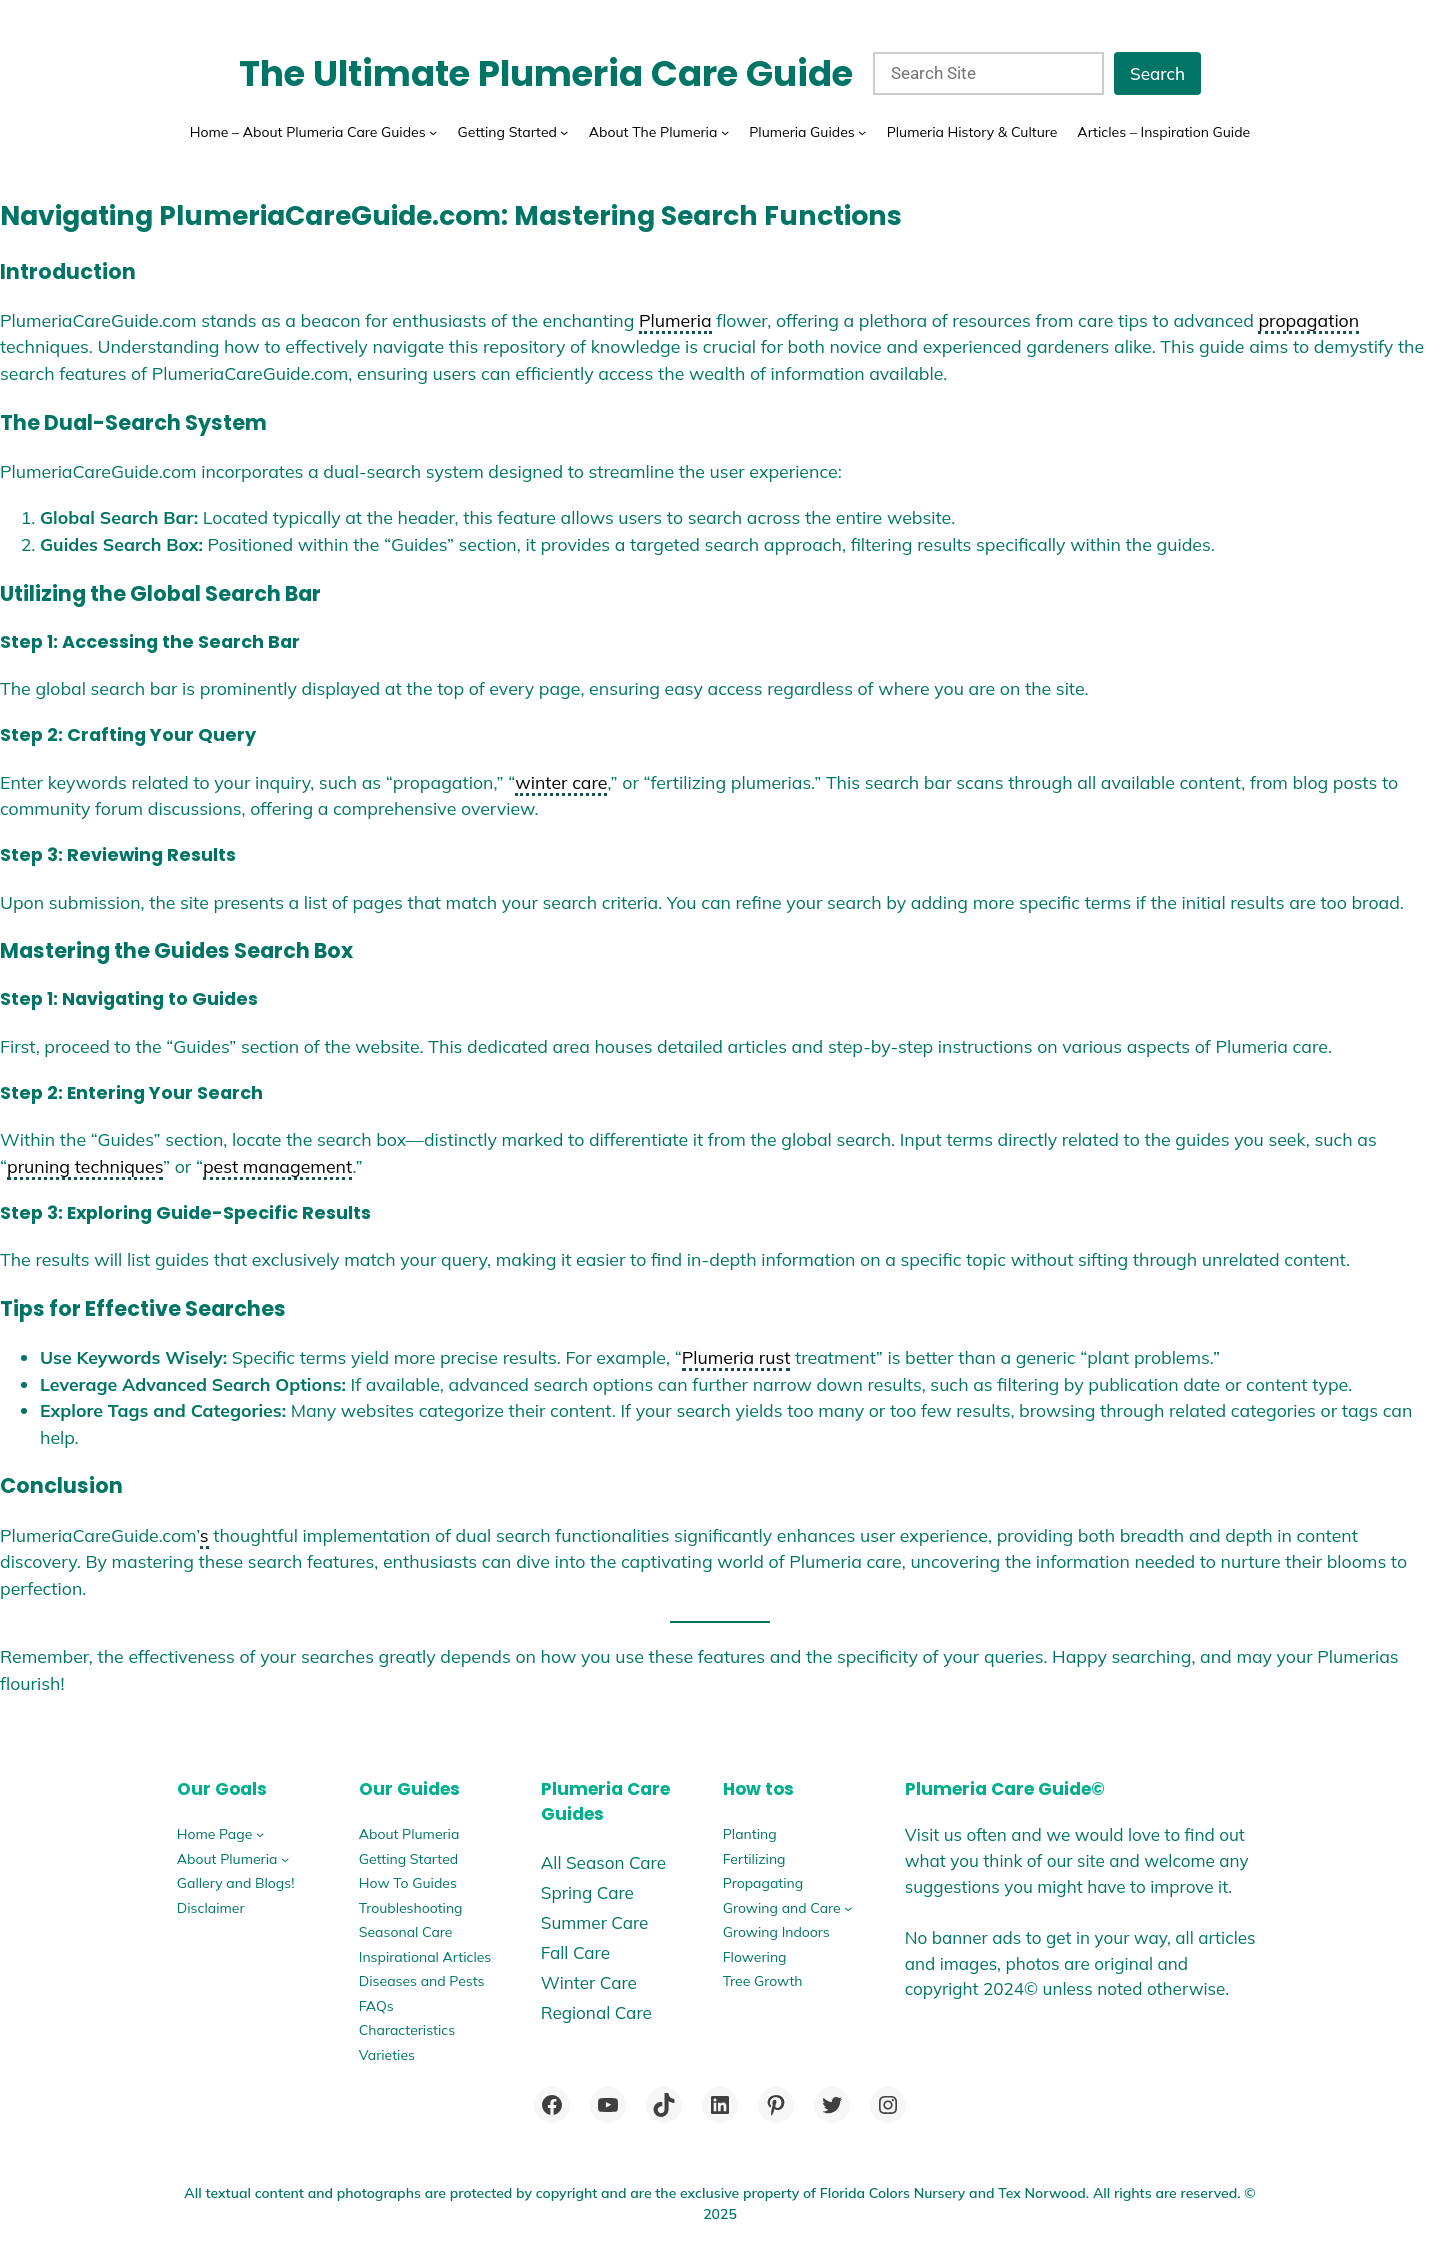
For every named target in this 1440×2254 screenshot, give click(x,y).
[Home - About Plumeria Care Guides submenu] (433, 132)
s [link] (204, 1535)
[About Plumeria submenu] (285, 1859)
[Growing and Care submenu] (848, 1908)
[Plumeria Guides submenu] (862, 132)
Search (1157, 73)
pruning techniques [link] (85, 1166)
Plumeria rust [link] (736, 1357)
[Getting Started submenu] (564, 132)
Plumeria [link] (675, 320)
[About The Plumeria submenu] (725, 132)
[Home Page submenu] (260, 1834)
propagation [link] (1308, 320)
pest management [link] (277, 1166)
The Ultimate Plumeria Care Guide (546, 73)
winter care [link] (561, 782)
